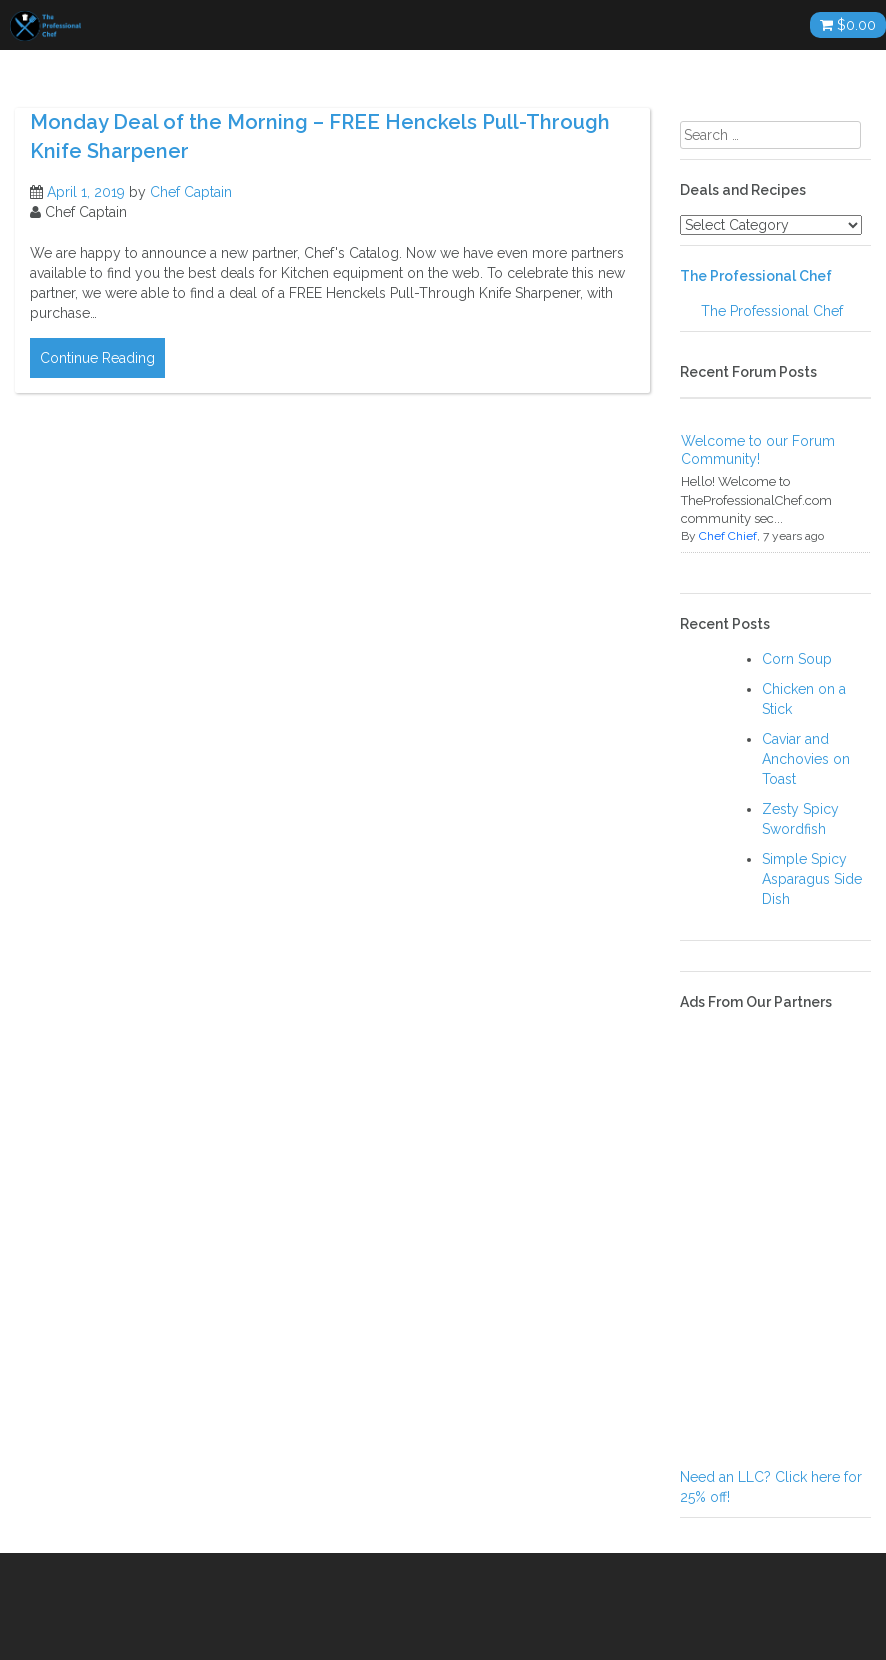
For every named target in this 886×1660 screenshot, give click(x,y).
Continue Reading (97, 358)
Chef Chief (728, 536)
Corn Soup (797, 659)
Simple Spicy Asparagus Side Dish (812, 879)
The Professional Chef (756, 276)
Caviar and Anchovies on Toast (806, 759)
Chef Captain (191, 192)
